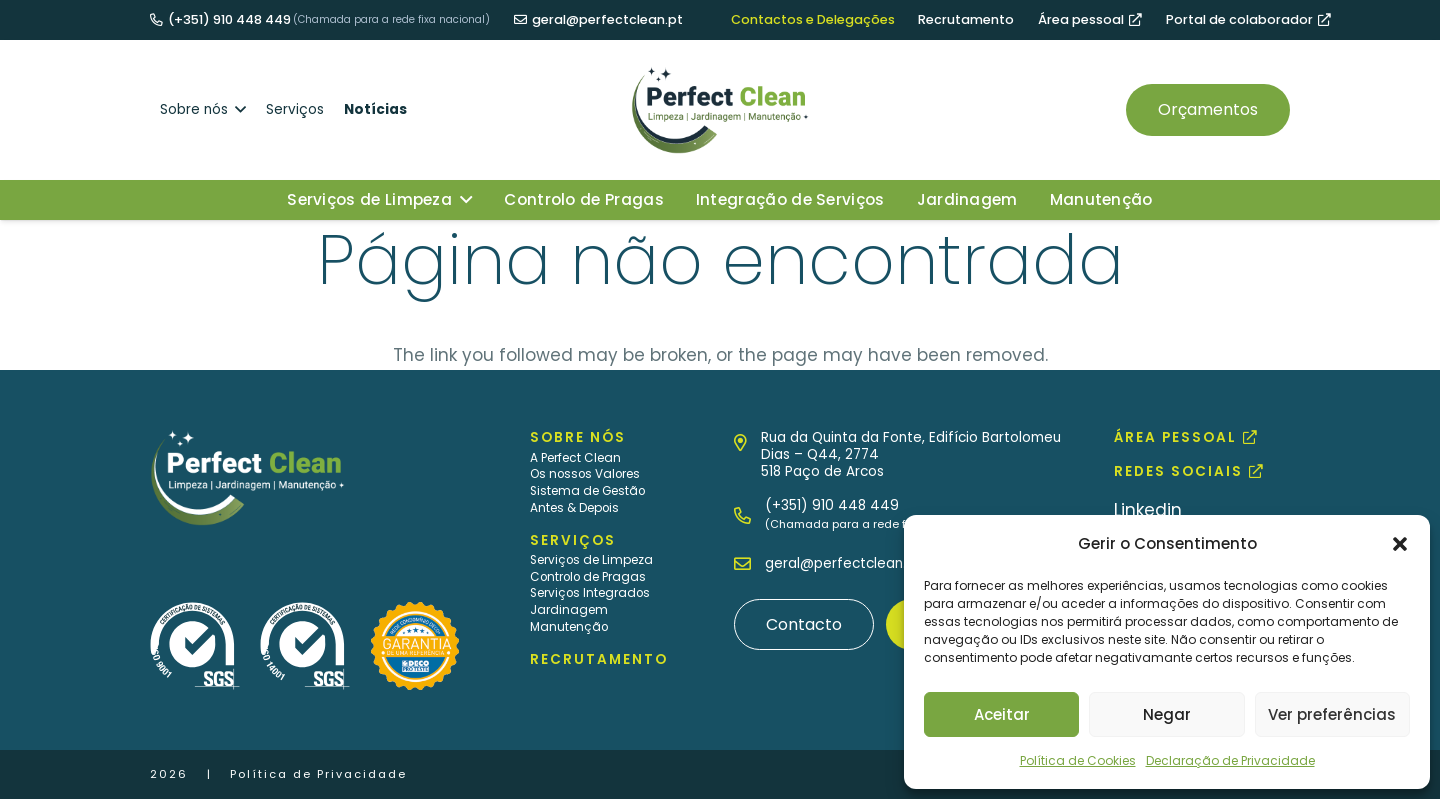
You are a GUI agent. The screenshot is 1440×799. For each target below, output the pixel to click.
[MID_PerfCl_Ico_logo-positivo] (720, 110)
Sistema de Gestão (587, 491)
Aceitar (1002, 714)
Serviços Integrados (590, 593)
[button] (1400, 544)
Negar (1167, 714)
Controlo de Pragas (588, 577)
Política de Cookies (1078, 760)
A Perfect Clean (575, 458)
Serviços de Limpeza (591, 560)
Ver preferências (1332, 714)
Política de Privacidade (318, 774)
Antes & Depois (574, 508)
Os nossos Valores (585, 474)
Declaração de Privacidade (1230, 760)
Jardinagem (569, 610)
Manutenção (569, 627)
